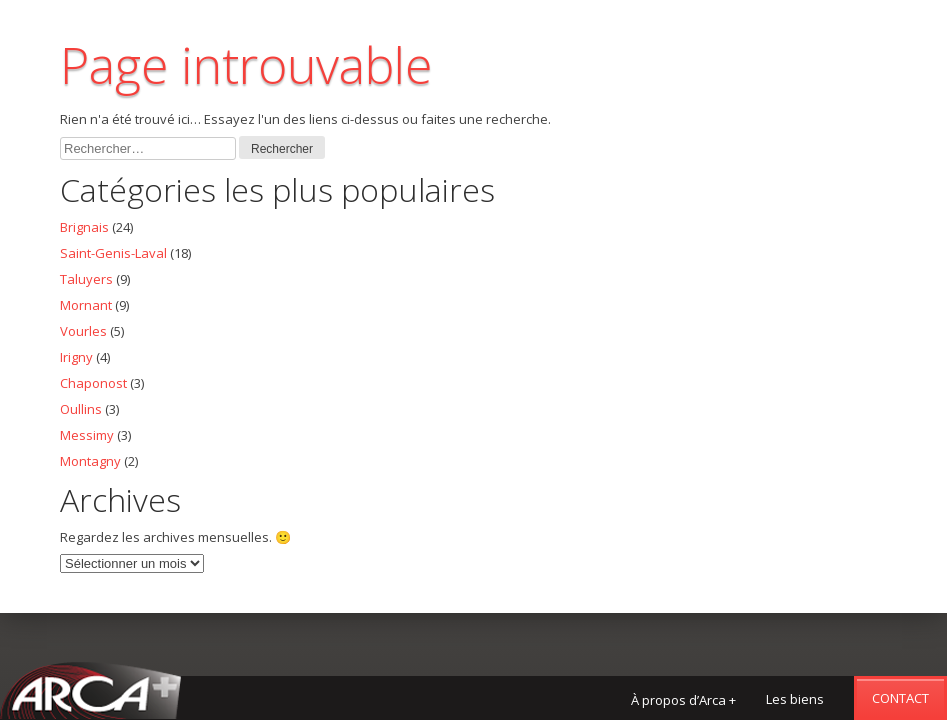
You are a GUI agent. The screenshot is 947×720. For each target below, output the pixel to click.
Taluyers (86, 279)
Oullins (81, 409)
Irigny (76, 357)
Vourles (83, 331)
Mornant (86, 305)
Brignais (84, 227)
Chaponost (93, 383)
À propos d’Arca (683, 700)
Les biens (795, 699)
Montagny (90, 461)
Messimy (87, 435)
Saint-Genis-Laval (113, 253)
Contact (900, 698)
